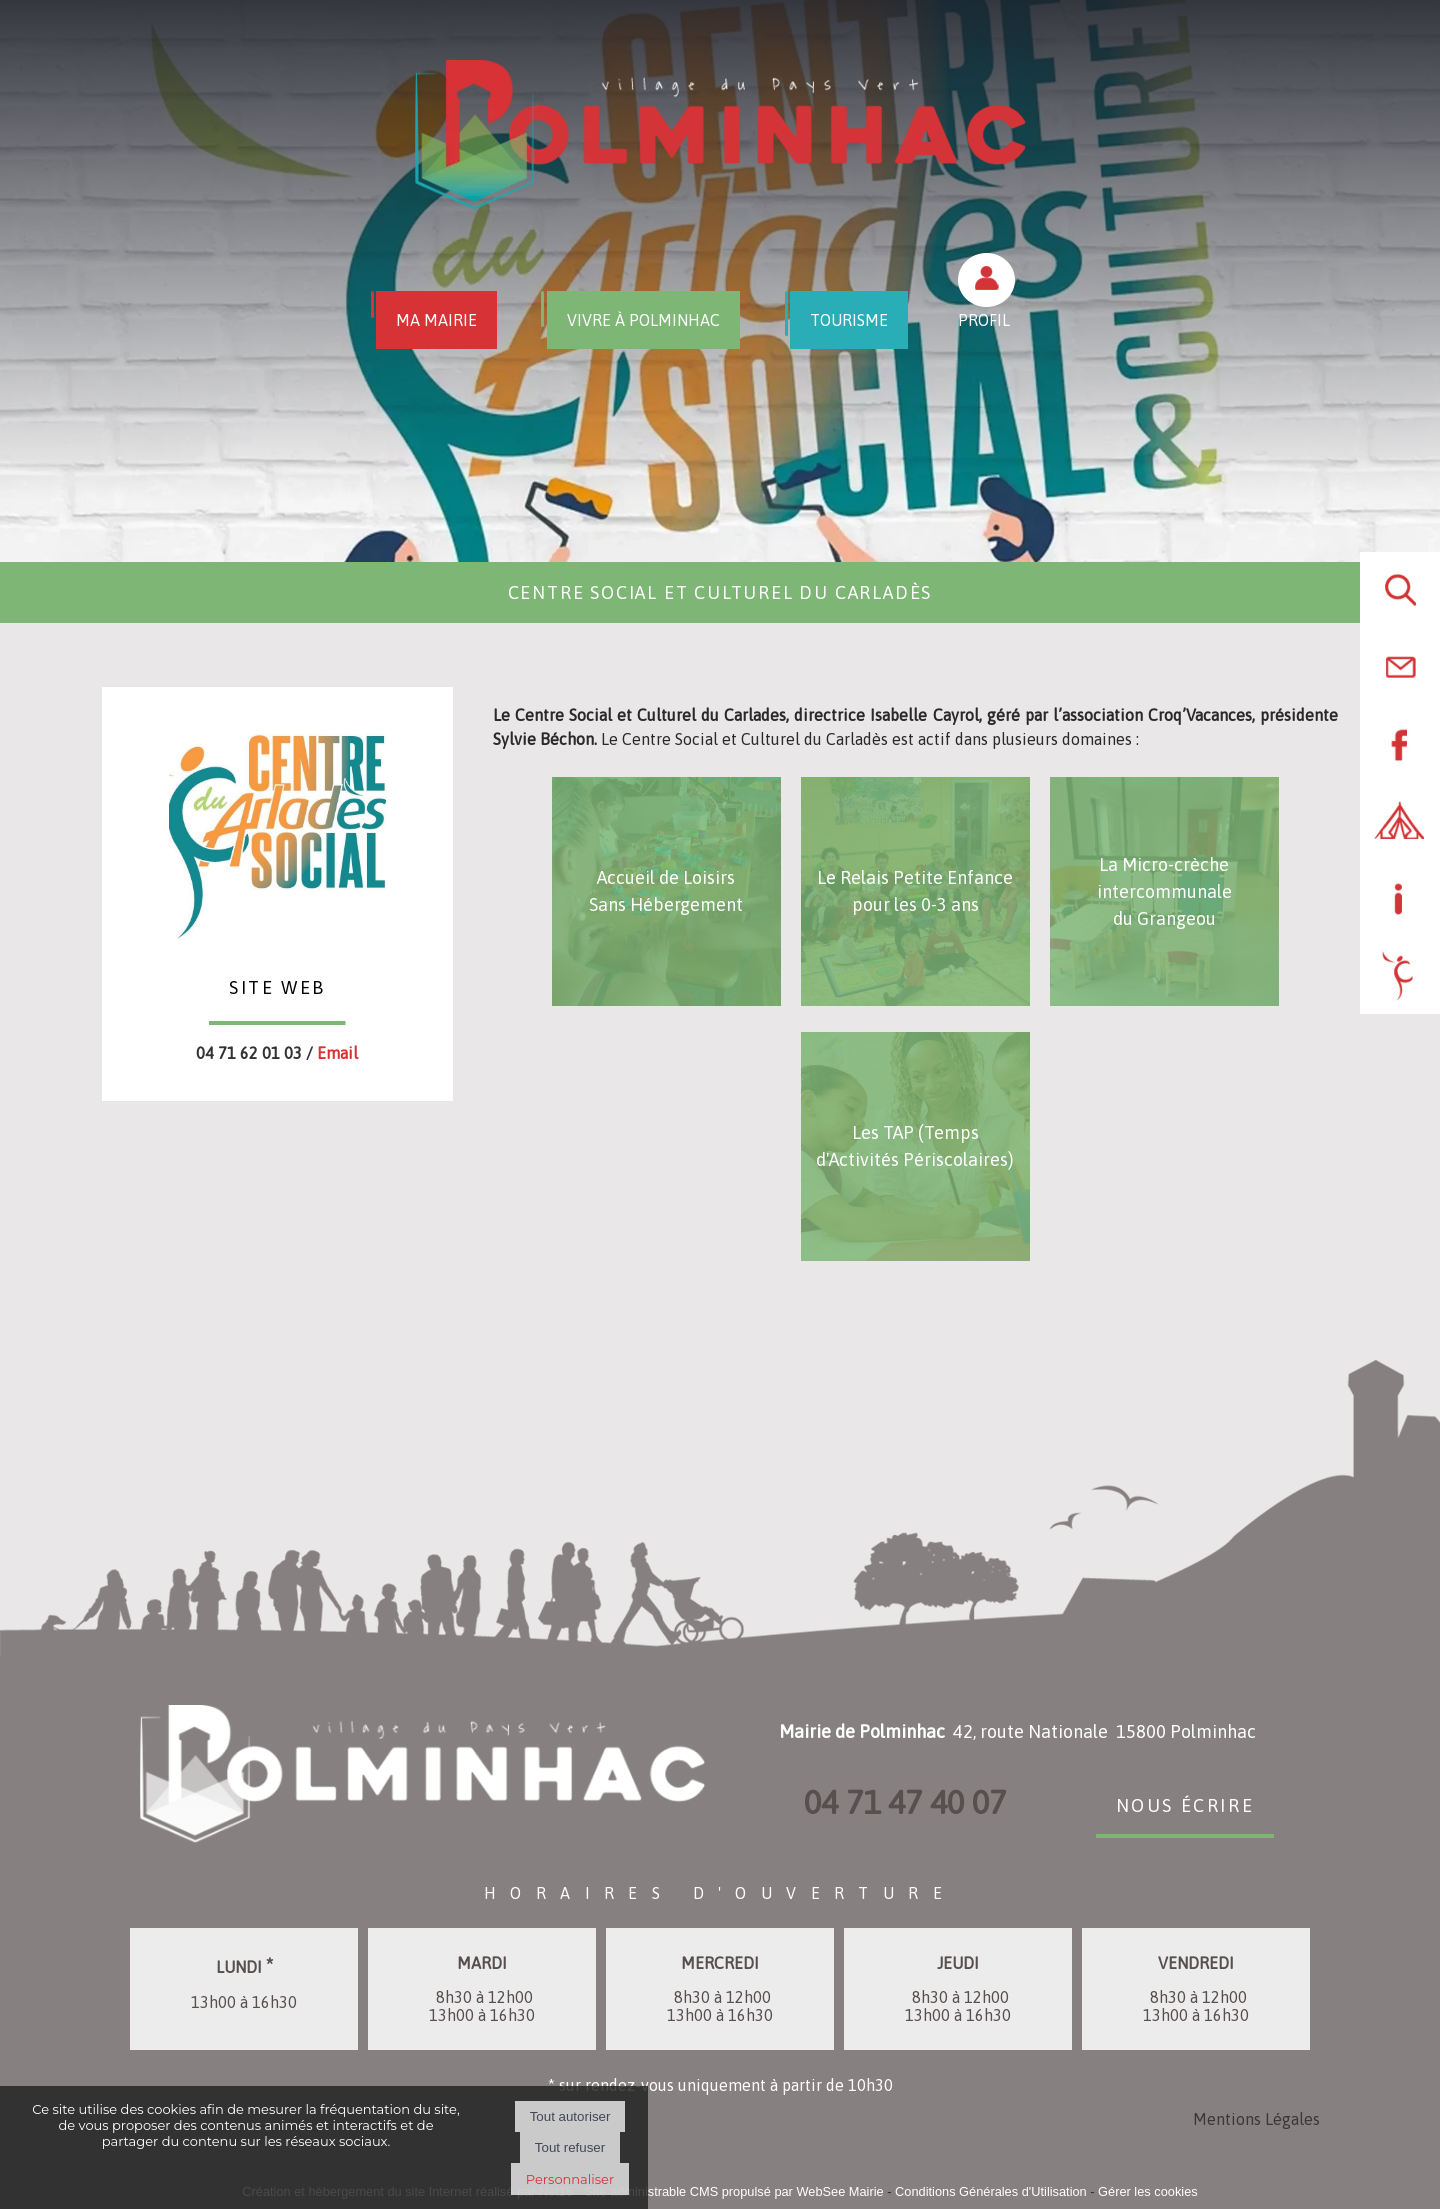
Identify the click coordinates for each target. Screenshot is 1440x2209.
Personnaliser (570, 2179)
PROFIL (984, 320)
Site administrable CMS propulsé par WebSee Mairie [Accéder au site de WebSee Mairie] (733, 2191)
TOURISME (849, 320)
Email (337, 1053)
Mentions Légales (1256, 2119)
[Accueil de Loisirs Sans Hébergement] (666, 891)
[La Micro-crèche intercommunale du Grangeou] (1164, 891)
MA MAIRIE (436, 320)
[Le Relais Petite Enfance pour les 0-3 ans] (915, 891)
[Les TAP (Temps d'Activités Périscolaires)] (915, 1146)
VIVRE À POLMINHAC (643, 320)
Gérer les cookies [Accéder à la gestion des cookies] (1148, 2191)
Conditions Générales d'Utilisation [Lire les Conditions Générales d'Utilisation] (991, 2191)
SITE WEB (277, 985)
